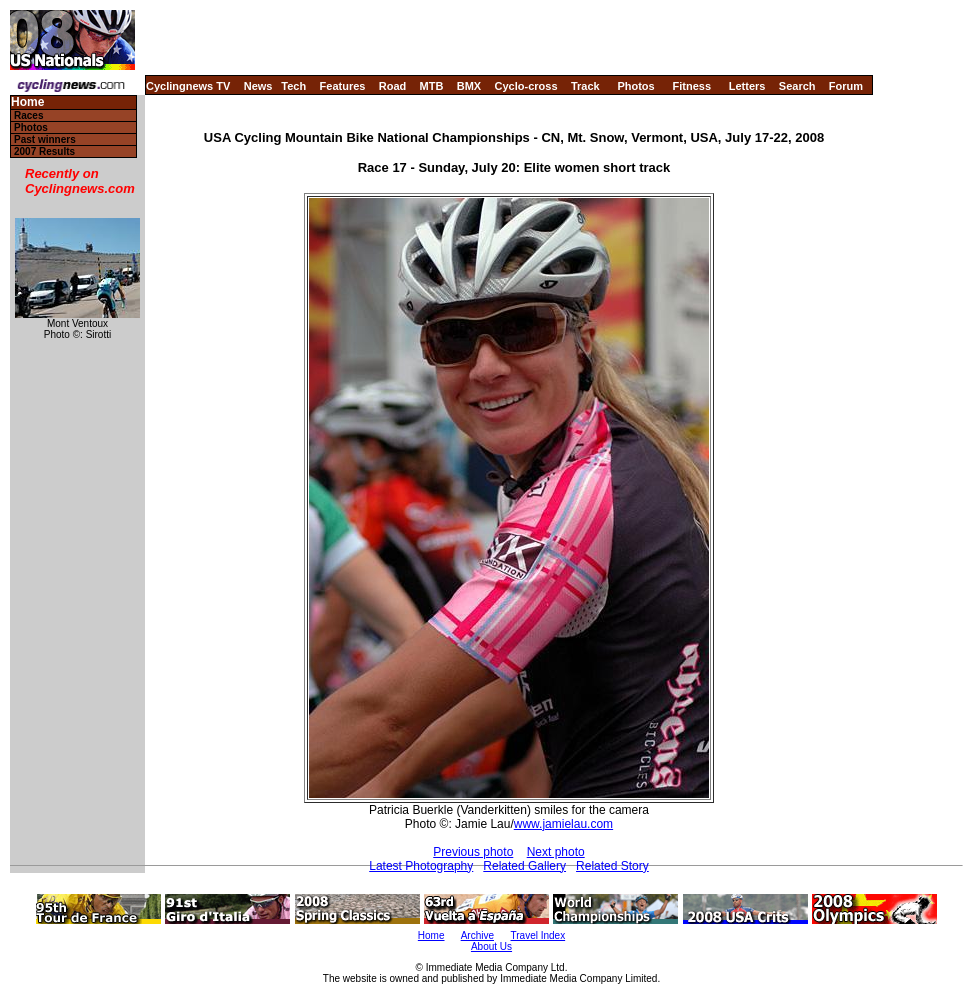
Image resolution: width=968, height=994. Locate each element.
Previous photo (473, 852)
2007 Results (44, 151)
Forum (846, 86)
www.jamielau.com (563, 824)
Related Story (612, 866)
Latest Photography (421, 866)
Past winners (45, 139)
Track (585, 86)
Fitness (691, 86)
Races (28, 115)
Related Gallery (524, 866)
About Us (491, 946)
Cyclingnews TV (188, 86)
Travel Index (538, 935)
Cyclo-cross (526, 86)
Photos (635, 86)
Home (27, 102)
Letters (747, 86)
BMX (469, 86)
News (258, 86)
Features (343, 86)
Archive (477, 935)
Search (797, 86)
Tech (293, 86)
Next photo (556, 852)
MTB (432, 86)
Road (393, 86)
